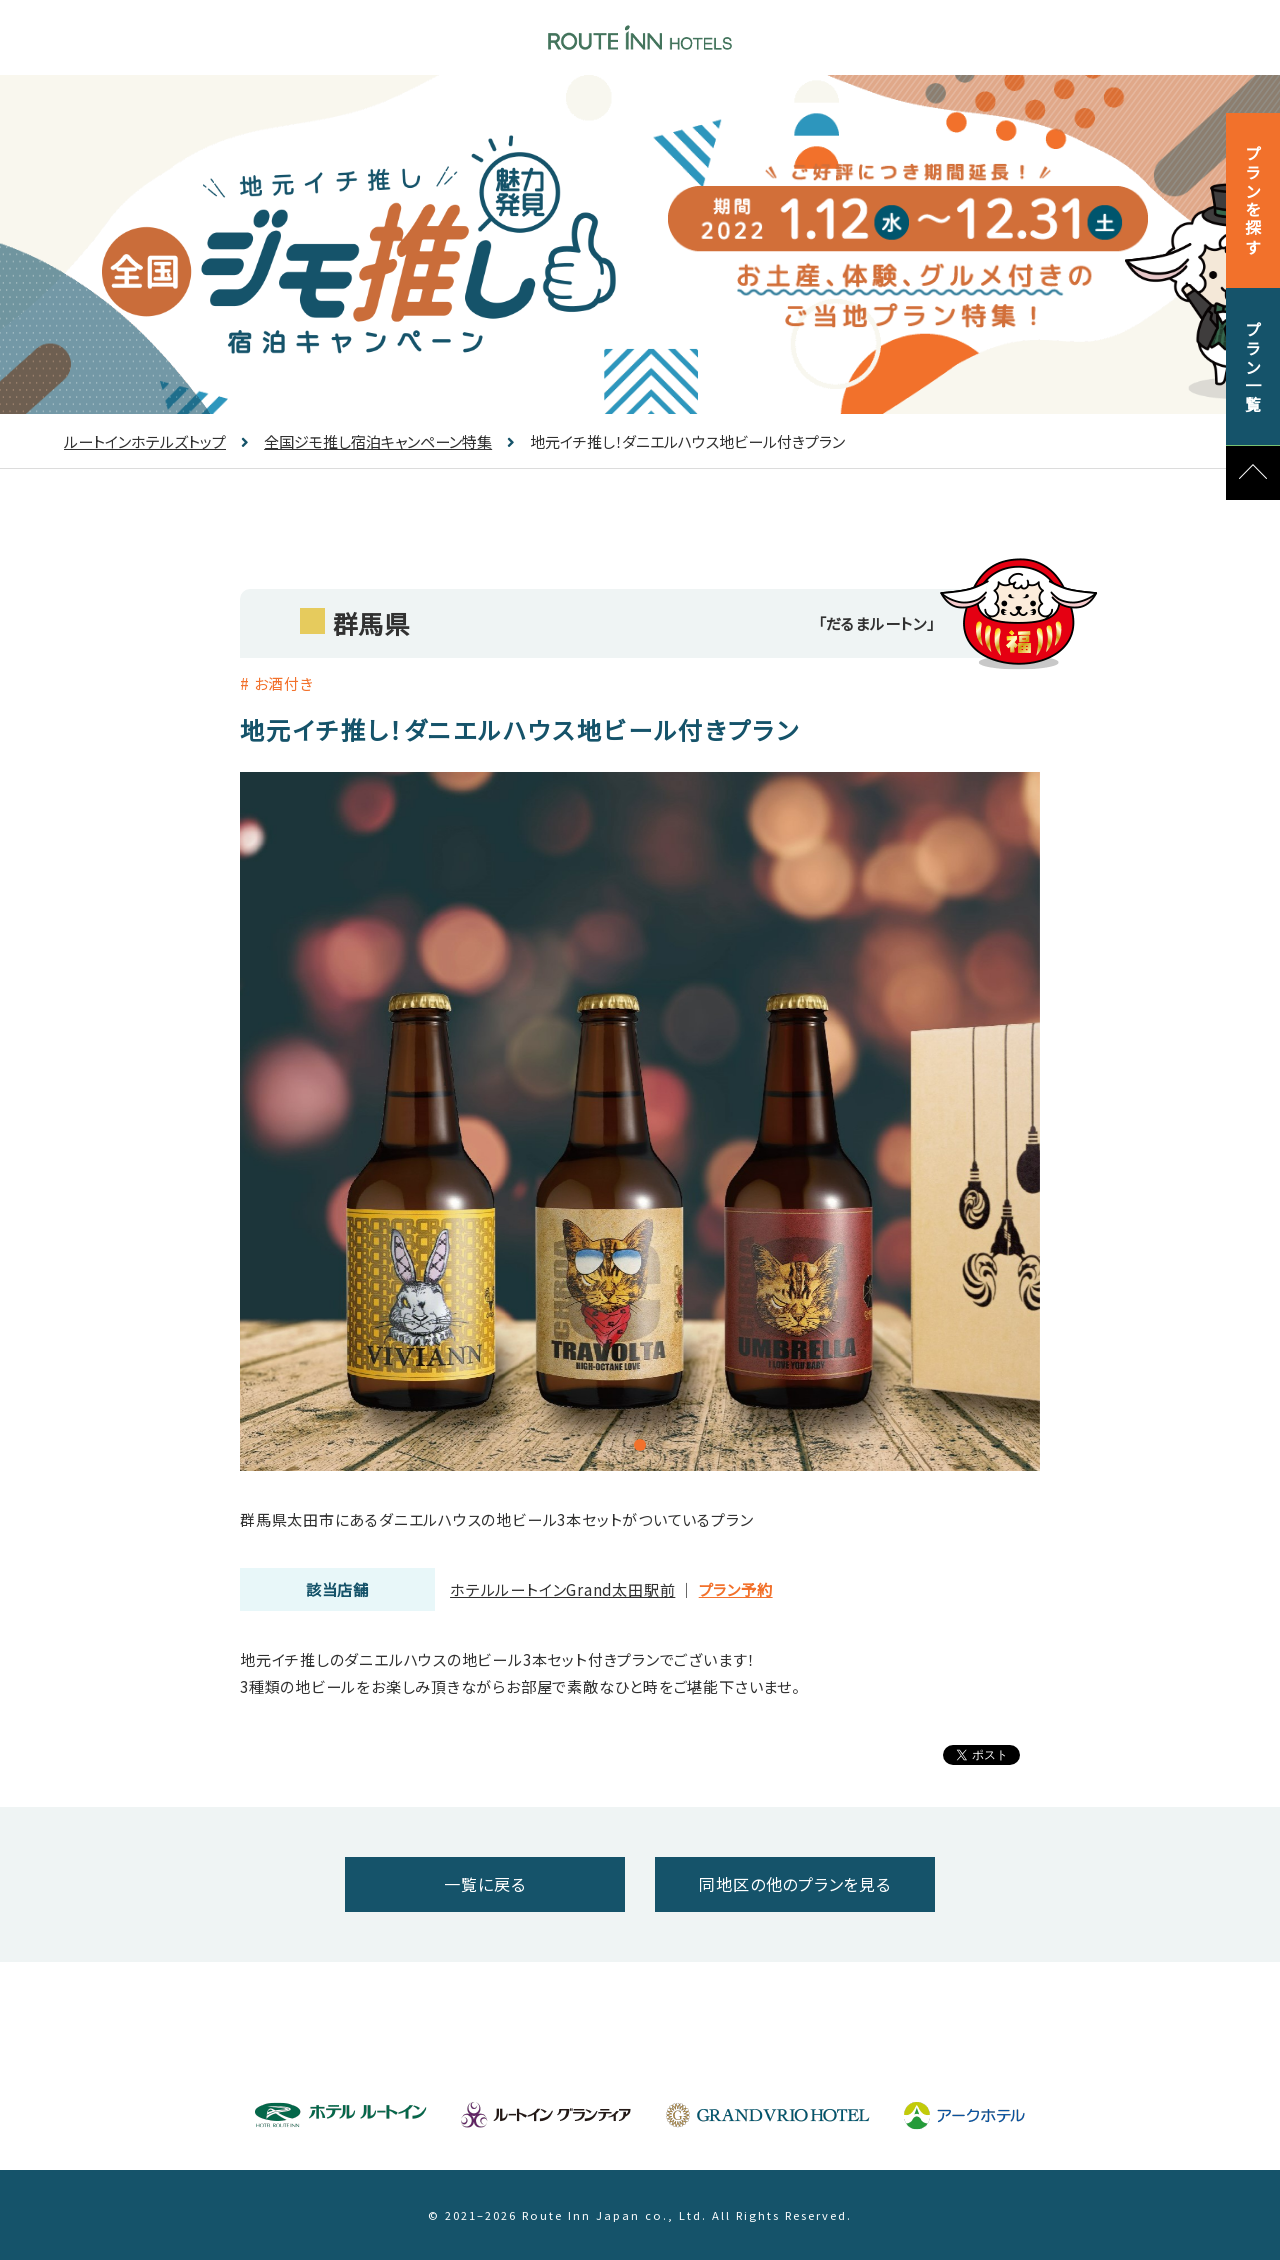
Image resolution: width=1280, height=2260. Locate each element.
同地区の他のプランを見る (794, 1884)
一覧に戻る (484, 1884)
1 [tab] (640, 1445)
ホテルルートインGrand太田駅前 (562, 1589)
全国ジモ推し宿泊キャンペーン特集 (366, 441)
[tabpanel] (640, 1121)
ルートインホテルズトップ (145, 441)
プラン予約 (736, 1589)
